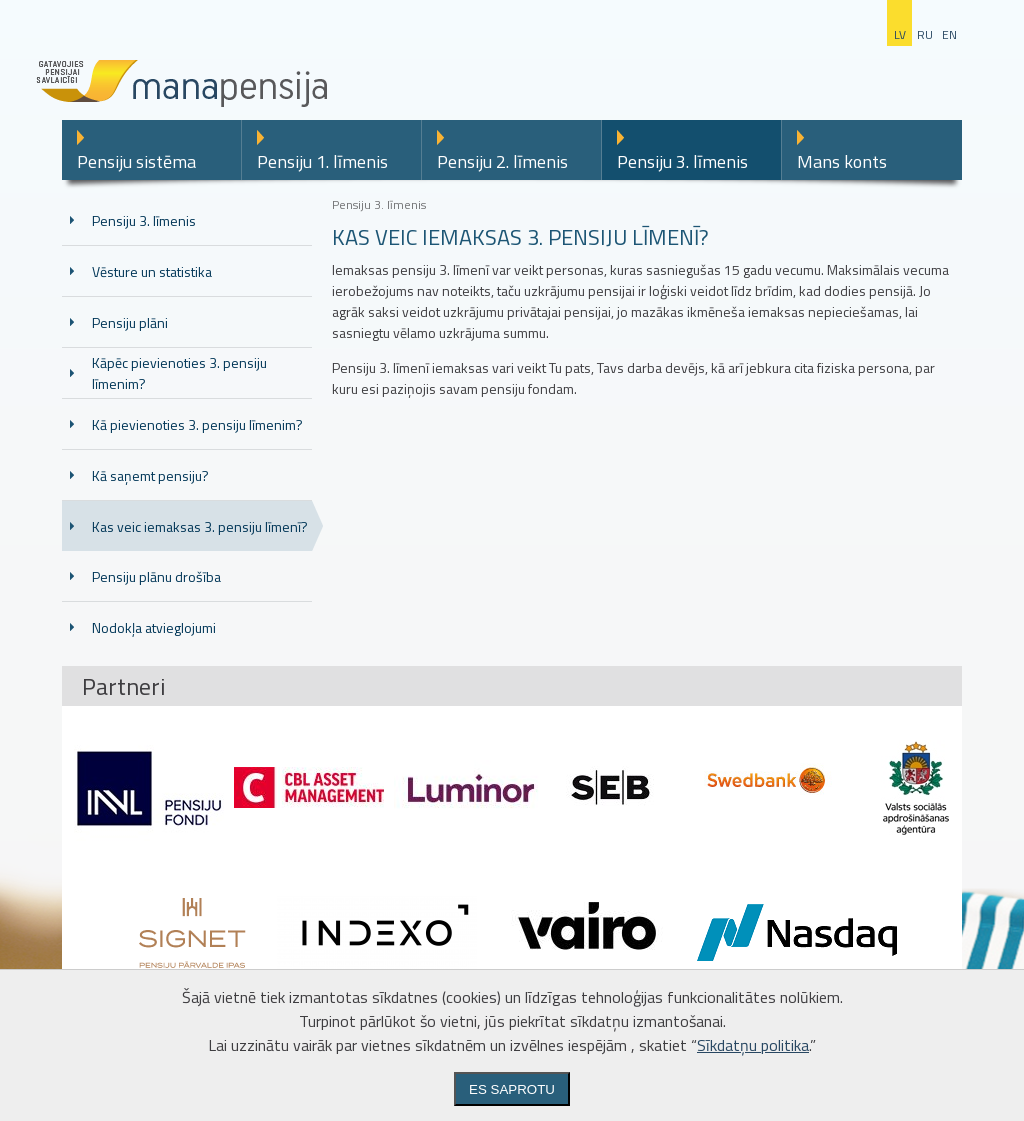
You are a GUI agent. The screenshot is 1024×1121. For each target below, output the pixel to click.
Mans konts (842, 161)
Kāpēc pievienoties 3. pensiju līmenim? (179, 373)
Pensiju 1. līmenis (322, 161)
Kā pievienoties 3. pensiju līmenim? (197, 424)
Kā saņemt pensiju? (150, 475)
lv (900, 34)
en (949, 34)
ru (925, 34)
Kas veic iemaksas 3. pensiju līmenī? (200, 526)
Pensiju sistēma (136, 161)
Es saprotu (512, 1089)
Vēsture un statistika (152, 271)
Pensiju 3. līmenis (682, 161)
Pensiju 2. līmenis (502, 161)
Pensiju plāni (130, 322)
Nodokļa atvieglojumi (154, 627)
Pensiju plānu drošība (156, 576)
